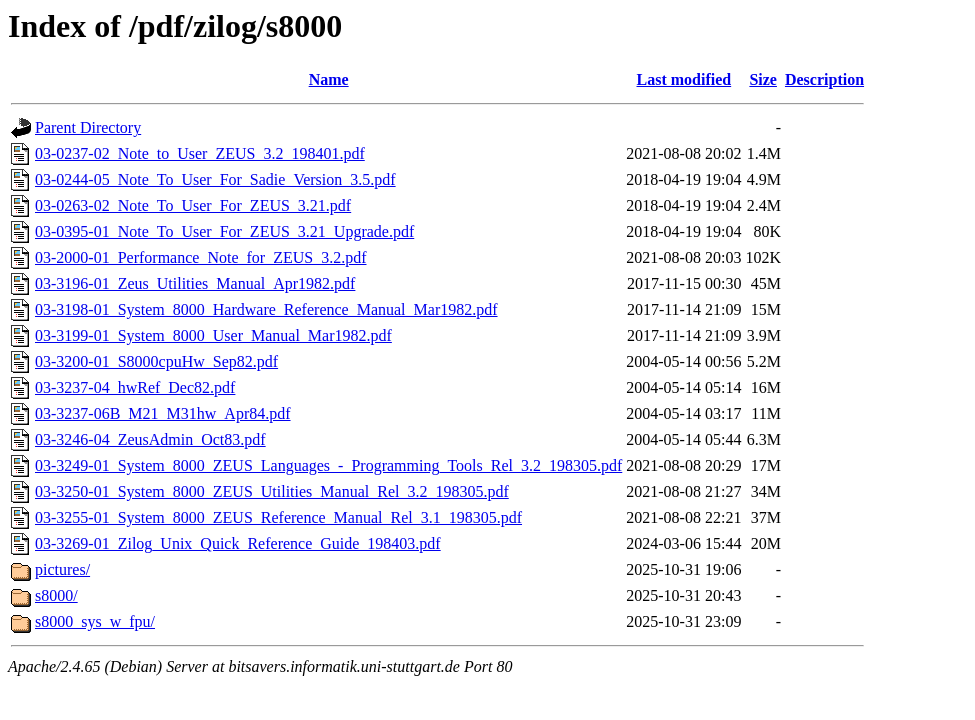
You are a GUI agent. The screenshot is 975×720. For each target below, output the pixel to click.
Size (763, 79)
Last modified (684, 79)
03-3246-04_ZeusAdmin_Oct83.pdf (150, 439)
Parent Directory (88, 127)
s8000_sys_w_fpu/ (95, 621)
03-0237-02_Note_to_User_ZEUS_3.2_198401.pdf (200, 153)
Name (329, 79)
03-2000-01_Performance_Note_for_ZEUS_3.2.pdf (200, 257)
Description (824, 79)
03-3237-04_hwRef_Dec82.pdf (135, 387)
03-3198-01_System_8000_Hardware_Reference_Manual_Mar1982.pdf (266, 309)
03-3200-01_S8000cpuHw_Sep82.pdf (156, 361)
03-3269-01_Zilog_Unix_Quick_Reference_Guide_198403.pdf (238, 543)
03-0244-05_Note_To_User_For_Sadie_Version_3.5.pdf (215, 179)
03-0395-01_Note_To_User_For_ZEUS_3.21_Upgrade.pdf (224, 231)
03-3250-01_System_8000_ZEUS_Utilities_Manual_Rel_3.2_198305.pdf (272, 491)
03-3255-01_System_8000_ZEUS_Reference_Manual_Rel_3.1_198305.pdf (278, 517)
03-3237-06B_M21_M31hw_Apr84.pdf (163, 413)
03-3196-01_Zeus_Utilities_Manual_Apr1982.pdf (195, 283)
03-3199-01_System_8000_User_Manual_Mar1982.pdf (213, 335)
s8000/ (56, 595)
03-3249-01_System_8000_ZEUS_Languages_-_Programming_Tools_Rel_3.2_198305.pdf (328, 465)
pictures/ (62, 569)
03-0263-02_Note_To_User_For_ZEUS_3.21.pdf (193, 205)
